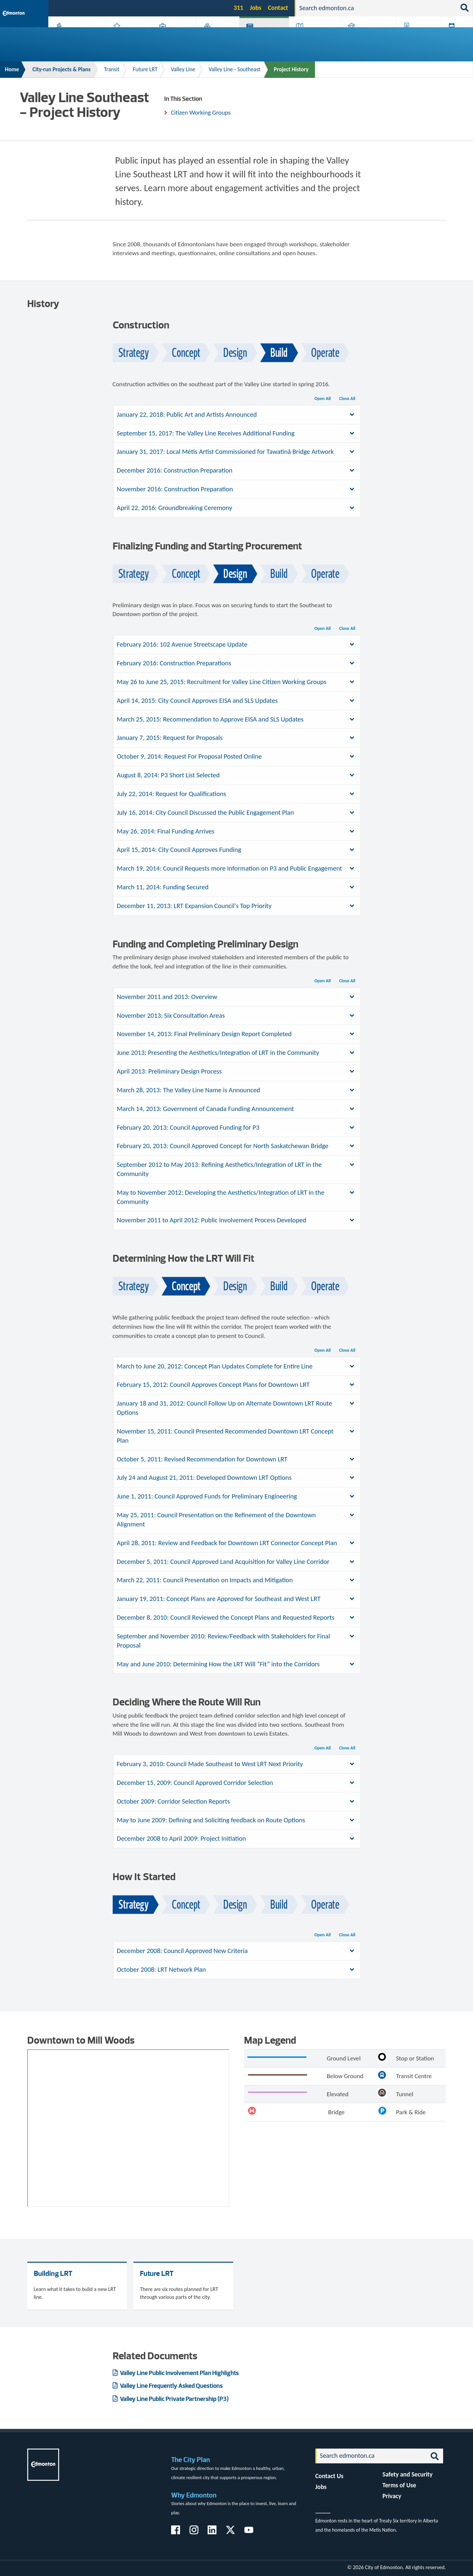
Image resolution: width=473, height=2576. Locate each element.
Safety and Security (407, 2474)
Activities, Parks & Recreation (74, 37)
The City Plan (190, 2459)
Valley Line (183, 69)
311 (238, 7)
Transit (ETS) (455, 37)
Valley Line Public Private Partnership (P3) (174, 2399)
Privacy (391, 2496)
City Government (216, 37)
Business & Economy (170, 37)
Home (12, 69)
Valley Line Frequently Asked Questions (171, 2385)
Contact (278, 7)
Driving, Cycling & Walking (314, 37)
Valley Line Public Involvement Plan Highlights (179, 2373)
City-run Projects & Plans (265, 37)
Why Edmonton (193, 2495)
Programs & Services (415, 37)
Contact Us (329, 2476)
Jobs (255, 7)
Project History (291, 69)
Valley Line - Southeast (234, 69)
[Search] (376, 8)
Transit (112, 69)
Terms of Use (399, 2485)
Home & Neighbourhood (364, 37)
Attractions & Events (127, 37)
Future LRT (145, 69)
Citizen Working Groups (201, 112)
